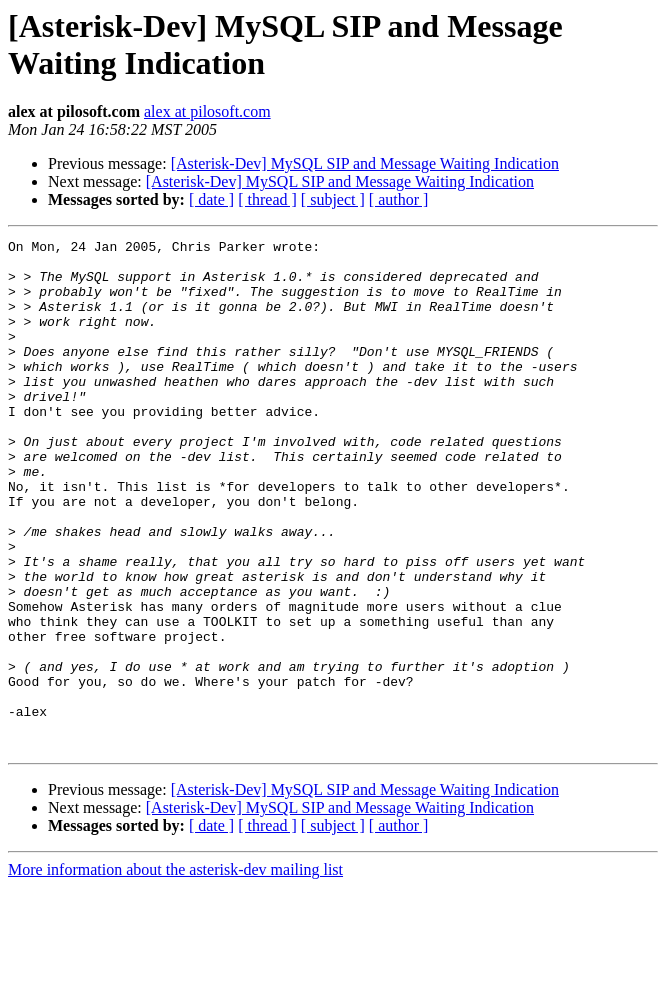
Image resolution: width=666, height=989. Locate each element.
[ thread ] (267, 199)
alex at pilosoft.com (207, 111)
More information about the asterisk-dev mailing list (175, 971)
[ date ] (211, 199)
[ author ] (399, 199)
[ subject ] (333, 199)
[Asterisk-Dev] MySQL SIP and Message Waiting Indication (365, 163)
